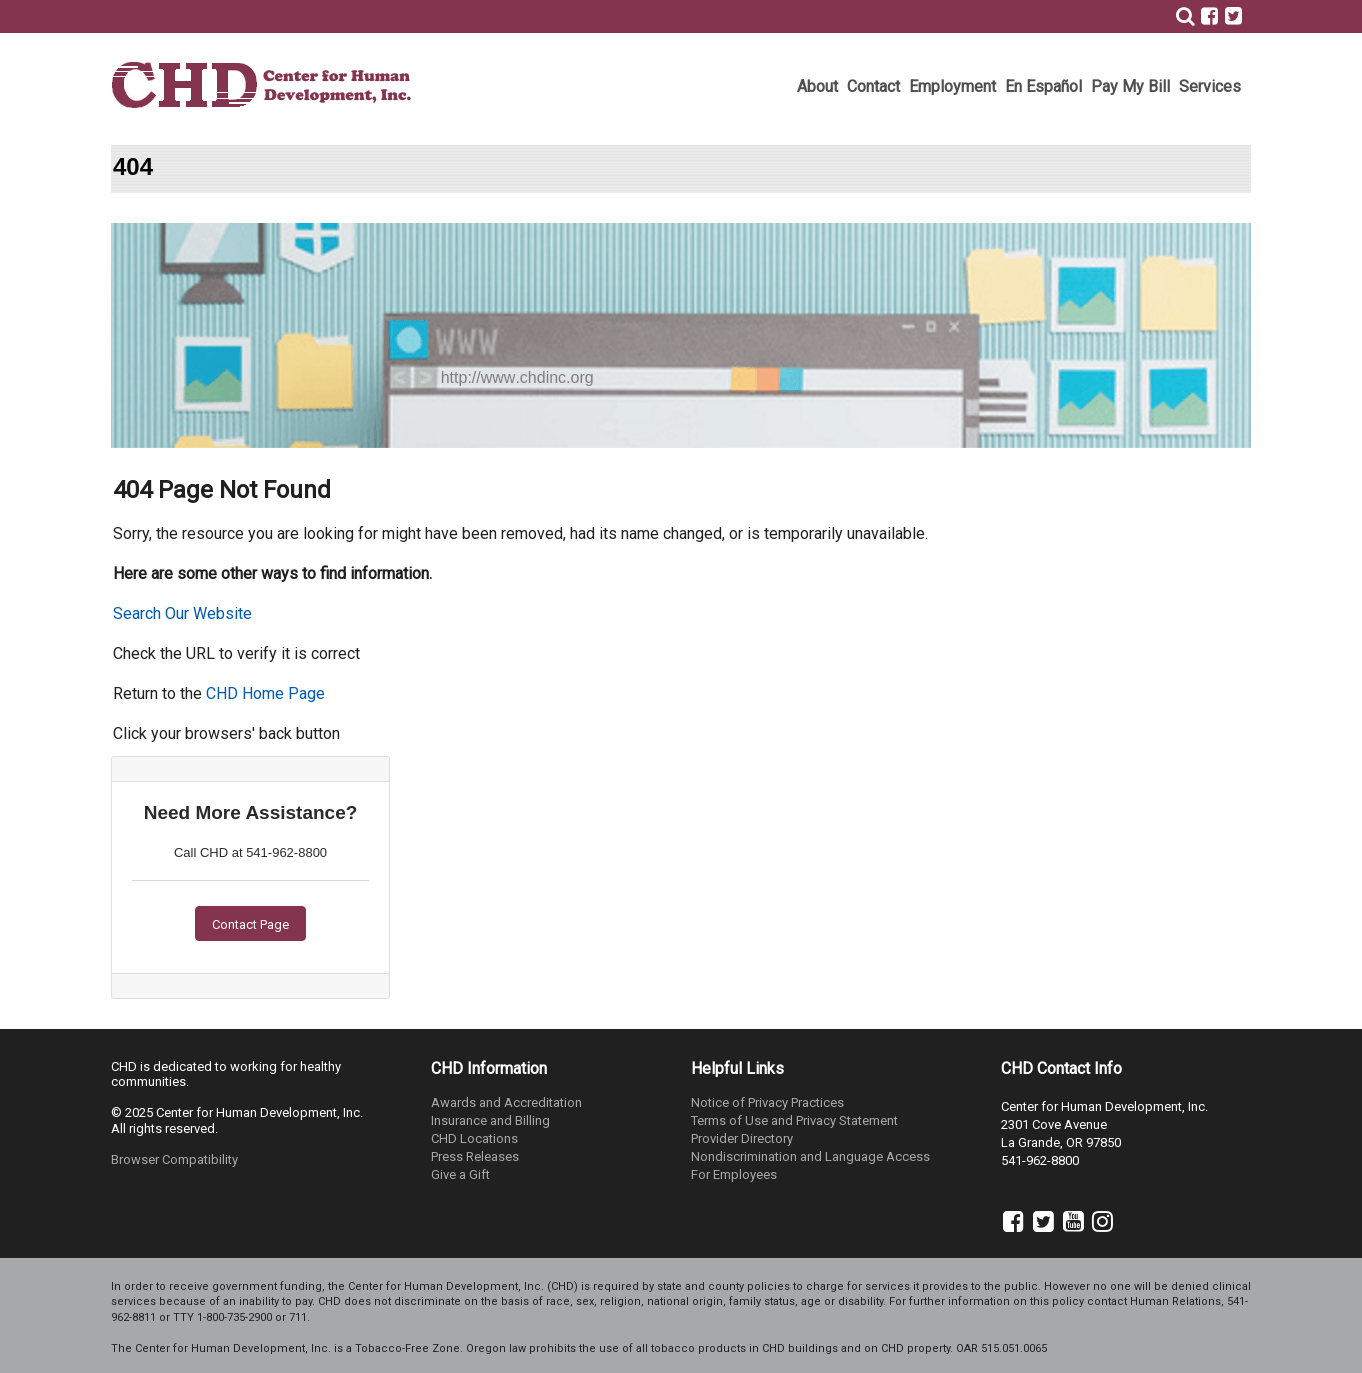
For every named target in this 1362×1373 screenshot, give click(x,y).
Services (1210, 86)
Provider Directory (742, 1138)
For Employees (734, 1174)
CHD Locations (474, 1138)
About (817, 86)
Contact (873, 86)
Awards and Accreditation (506, 1102)
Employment (952, 86)
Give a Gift (460, 1174)
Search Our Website (182, 613)
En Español (1043, 86)
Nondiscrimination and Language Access (810, 1156)
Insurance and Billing (490, 1120)
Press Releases (475, 1156)
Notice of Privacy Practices (767, 1102)
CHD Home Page (265, 693)
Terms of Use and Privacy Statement (794, 1120)
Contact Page (250, 924)
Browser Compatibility (174, 1159)
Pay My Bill (1130, 86)
